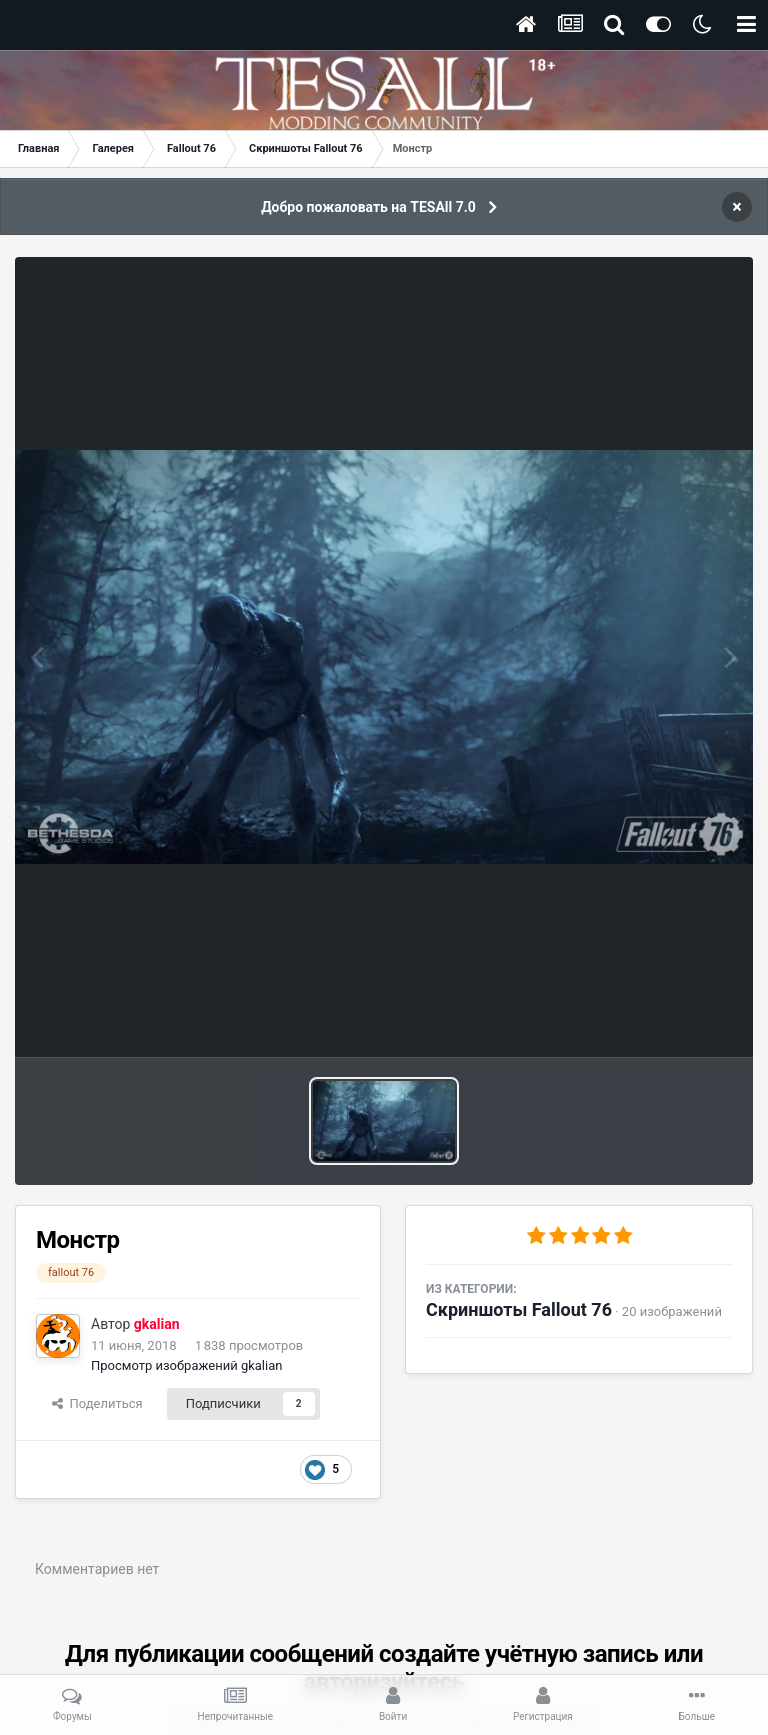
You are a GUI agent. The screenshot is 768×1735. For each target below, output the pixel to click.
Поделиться (97, 1403)
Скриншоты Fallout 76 (519, 1309)
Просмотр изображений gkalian (186, 1365)
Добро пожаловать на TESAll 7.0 (368, 207)
